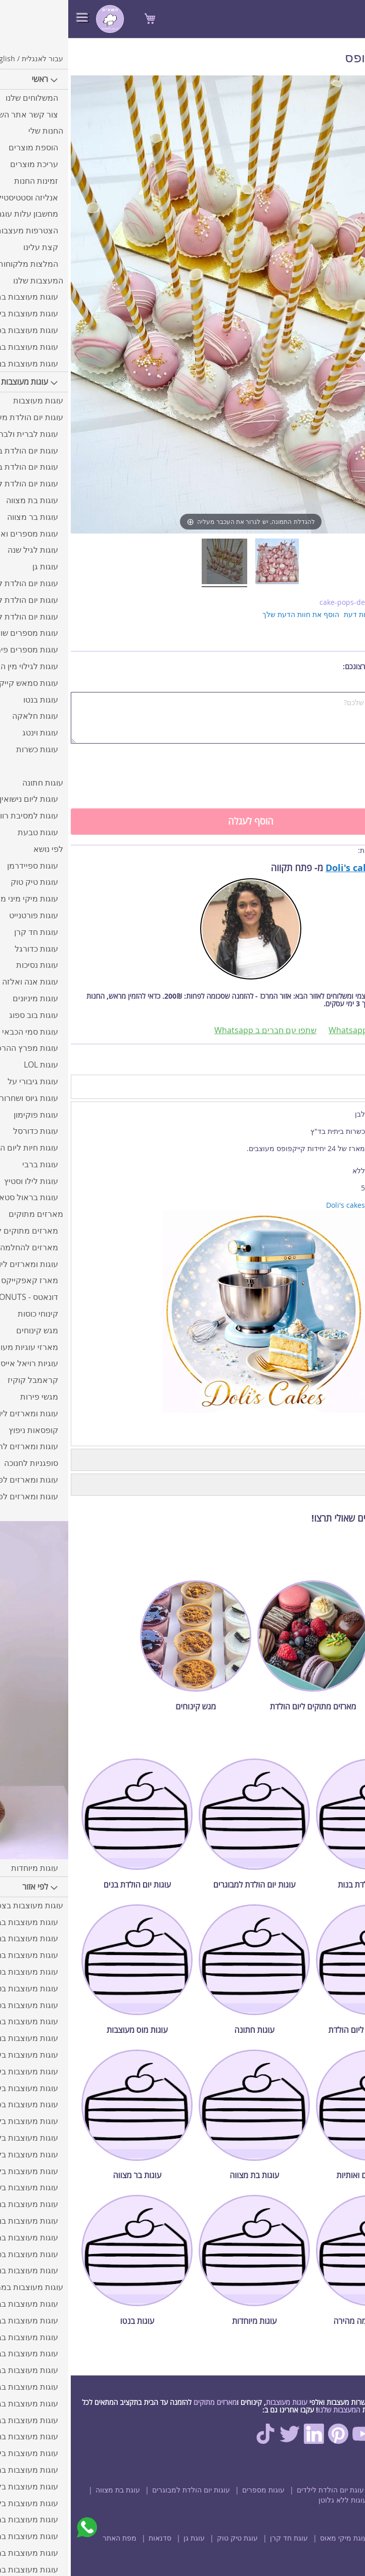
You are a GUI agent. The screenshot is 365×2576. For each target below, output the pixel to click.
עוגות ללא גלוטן (274, 2500)
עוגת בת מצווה (49, 2490)
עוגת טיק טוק (169, 2538)
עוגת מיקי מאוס (275, 2538)
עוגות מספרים (195, 2490)
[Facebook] (343, 2441)
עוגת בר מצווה (333, 2500)
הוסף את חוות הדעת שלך (232, 614)
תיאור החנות (331, 1460)
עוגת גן (125, 2538)
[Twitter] (221, 2441)
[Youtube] (294, 2441)
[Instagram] (318, 2441)
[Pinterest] (270, 2441)
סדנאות (91, 2538)
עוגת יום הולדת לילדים (262, 2490)
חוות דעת (330, 1485)
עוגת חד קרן (221, 2538)
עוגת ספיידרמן (333, 2538)
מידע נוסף (335, 1086)
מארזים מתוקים (146, 2402)
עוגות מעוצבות (218, 2402)
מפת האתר (51, 2538)
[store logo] (42, 19)
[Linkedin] (246, 2441)
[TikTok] (197, 2441)
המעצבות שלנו (271, 2410)
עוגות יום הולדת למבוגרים (123, 2490)
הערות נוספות (341, 686)
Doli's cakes (283, 868)
